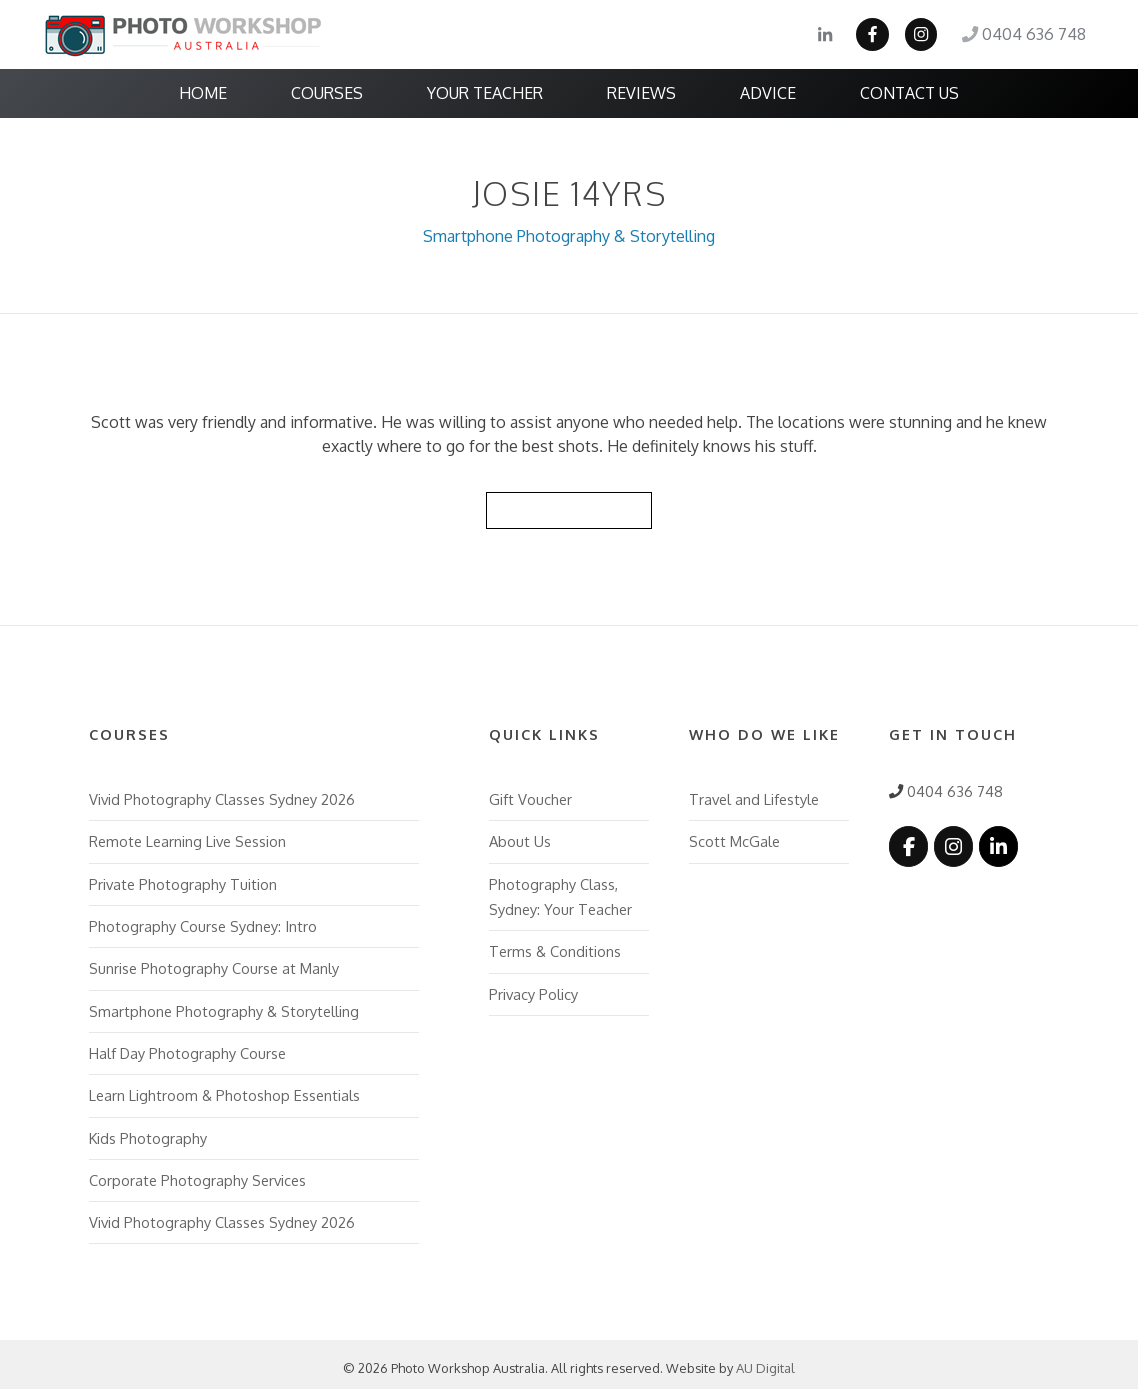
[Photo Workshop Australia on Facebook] (908, 843)
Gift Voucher (530, 796)
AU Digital (766, 1360)
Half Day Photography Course (187, 1047)
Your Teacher (485, 93)
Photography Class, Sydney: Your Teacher (560, 892)
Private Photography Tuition (183, 880)
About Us (520, 838)
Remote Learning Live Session (187, 838)
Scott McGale (734, 838)
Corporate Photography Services (197, 1172)
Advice (768, 93)
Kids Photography (148, 1130)
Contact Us (909, 93)
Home (203, 93)
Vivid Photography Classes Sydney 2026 (222, 796)
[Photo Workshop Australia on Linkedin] (996, 843)
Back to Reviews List (569, 507)
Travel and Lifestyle (754, 796)
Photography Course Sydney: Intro (202, 921)
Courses (327, 93)
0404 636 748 (1025, 35)
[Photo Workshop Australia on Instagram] (952, 843)
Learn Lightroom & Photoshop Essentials (224, 1089)
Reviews (641, 93)
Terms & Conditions (555, 946)
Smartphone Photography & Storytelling (569, 235)
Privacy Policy (533, 988)
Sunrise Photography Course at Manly (214, 963)
